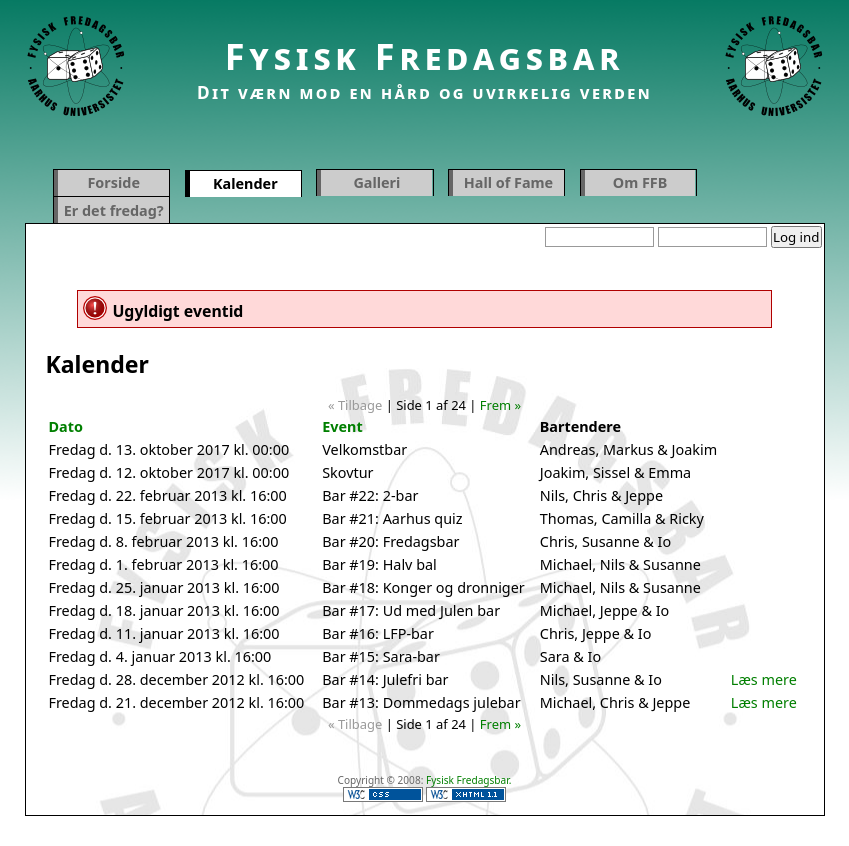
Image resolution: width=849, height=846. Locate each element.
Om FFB (640, 182)
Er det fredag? (114, 210)
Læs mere (764, 679)
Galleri (376, 182)
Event (342, 426)
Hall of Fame (508, 182)
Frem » (500, 405)
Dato (66, 426)
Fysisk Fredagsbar (425, 56)
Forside (113, 182)
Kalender (245, 183)
